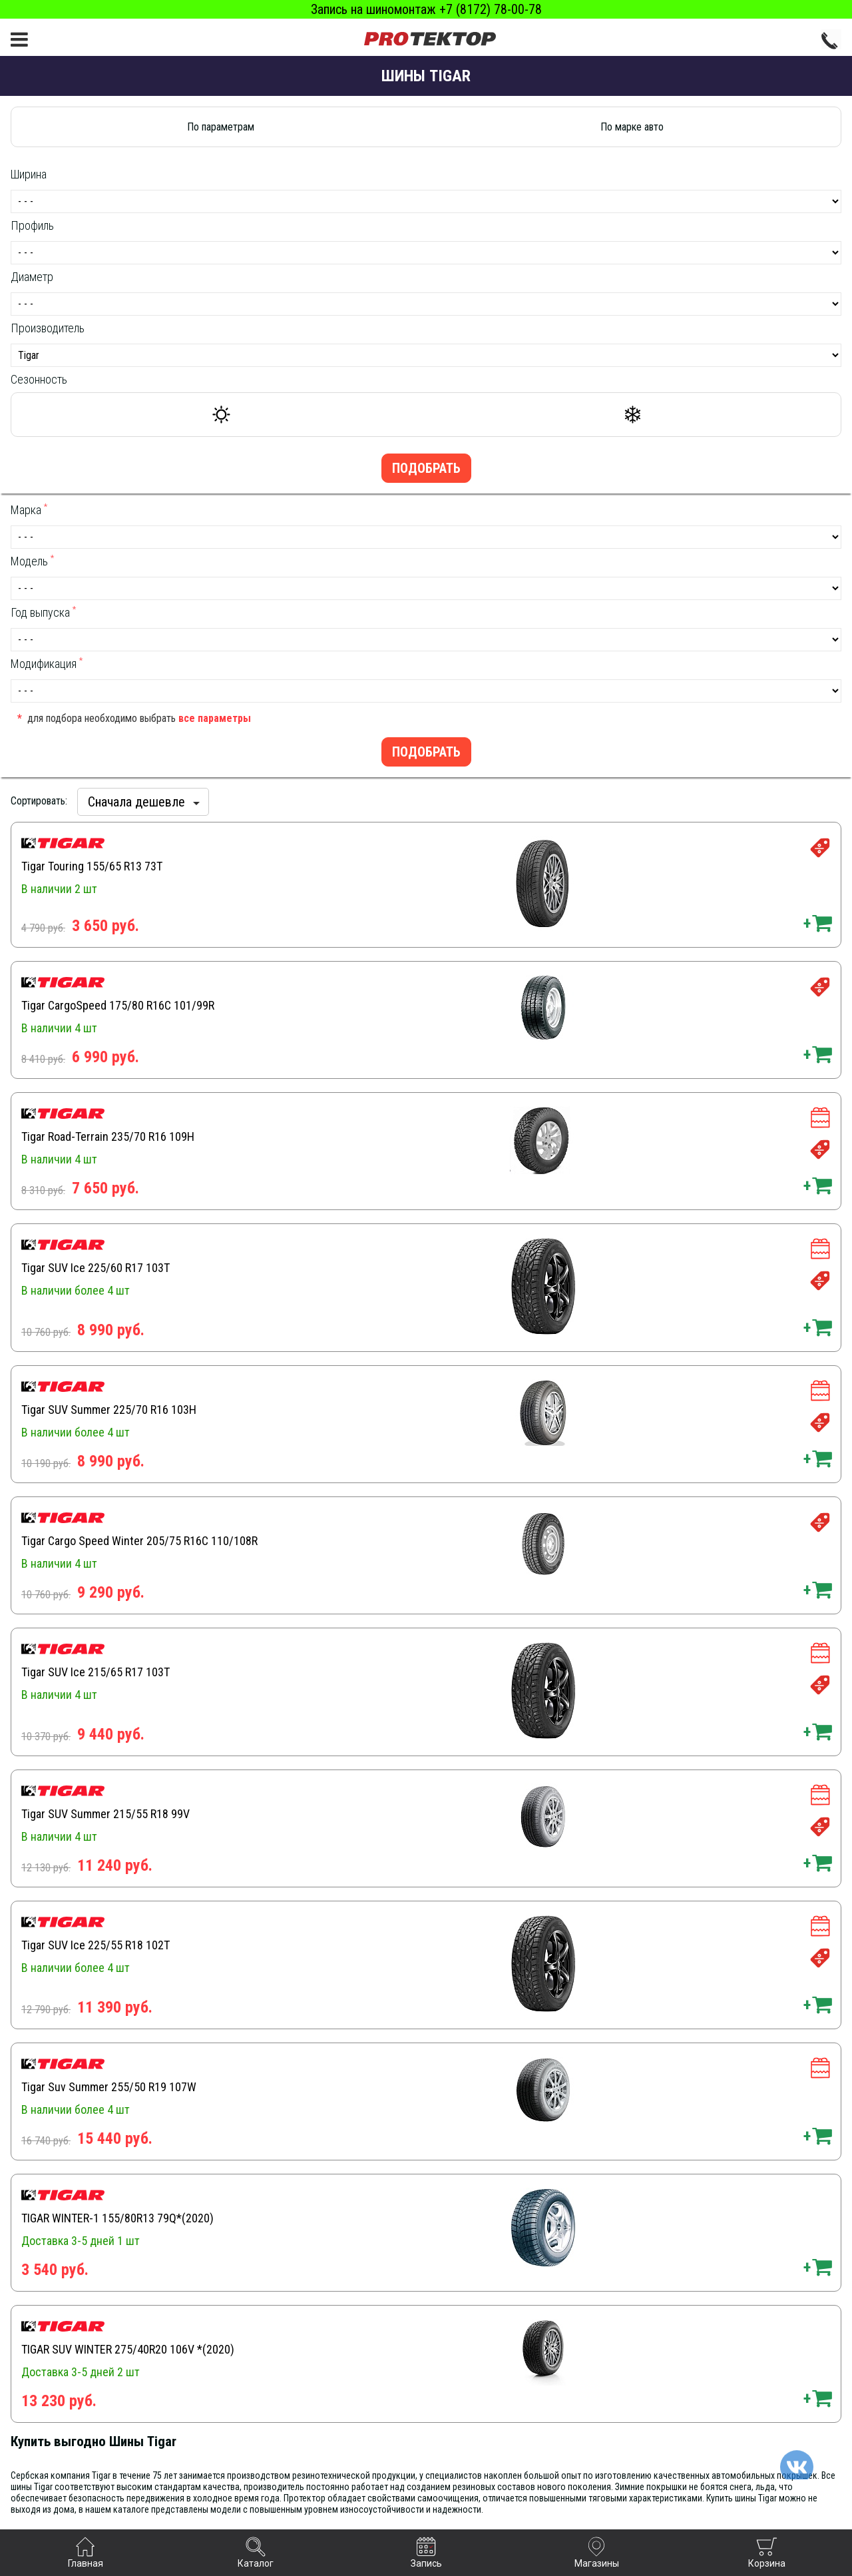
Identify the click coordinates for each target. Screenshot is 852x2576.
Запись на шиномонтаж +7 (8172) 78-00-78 (426, 9)
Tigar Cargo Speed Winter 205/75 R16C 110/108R (139, 1541)
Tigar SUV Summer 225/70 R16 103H (108, 1410)
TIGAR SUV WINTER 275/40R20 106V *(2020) (127, 2349)
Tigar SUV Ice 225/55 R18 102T (95, 1945)
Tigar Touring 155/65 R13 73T (91, 866)
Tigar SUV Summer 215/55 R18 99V (105, 1814)
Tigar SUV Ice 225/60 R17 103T (95, 1268)
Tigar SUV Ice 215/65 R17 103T (95, 1672)
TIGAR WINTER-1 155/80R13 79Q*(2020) (117, 2218)
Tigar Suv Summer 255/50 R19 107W (108, 2087)
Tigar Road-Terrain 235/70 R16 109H (107, 1136)
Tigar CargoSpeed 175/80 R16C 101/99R (117, 1005)
